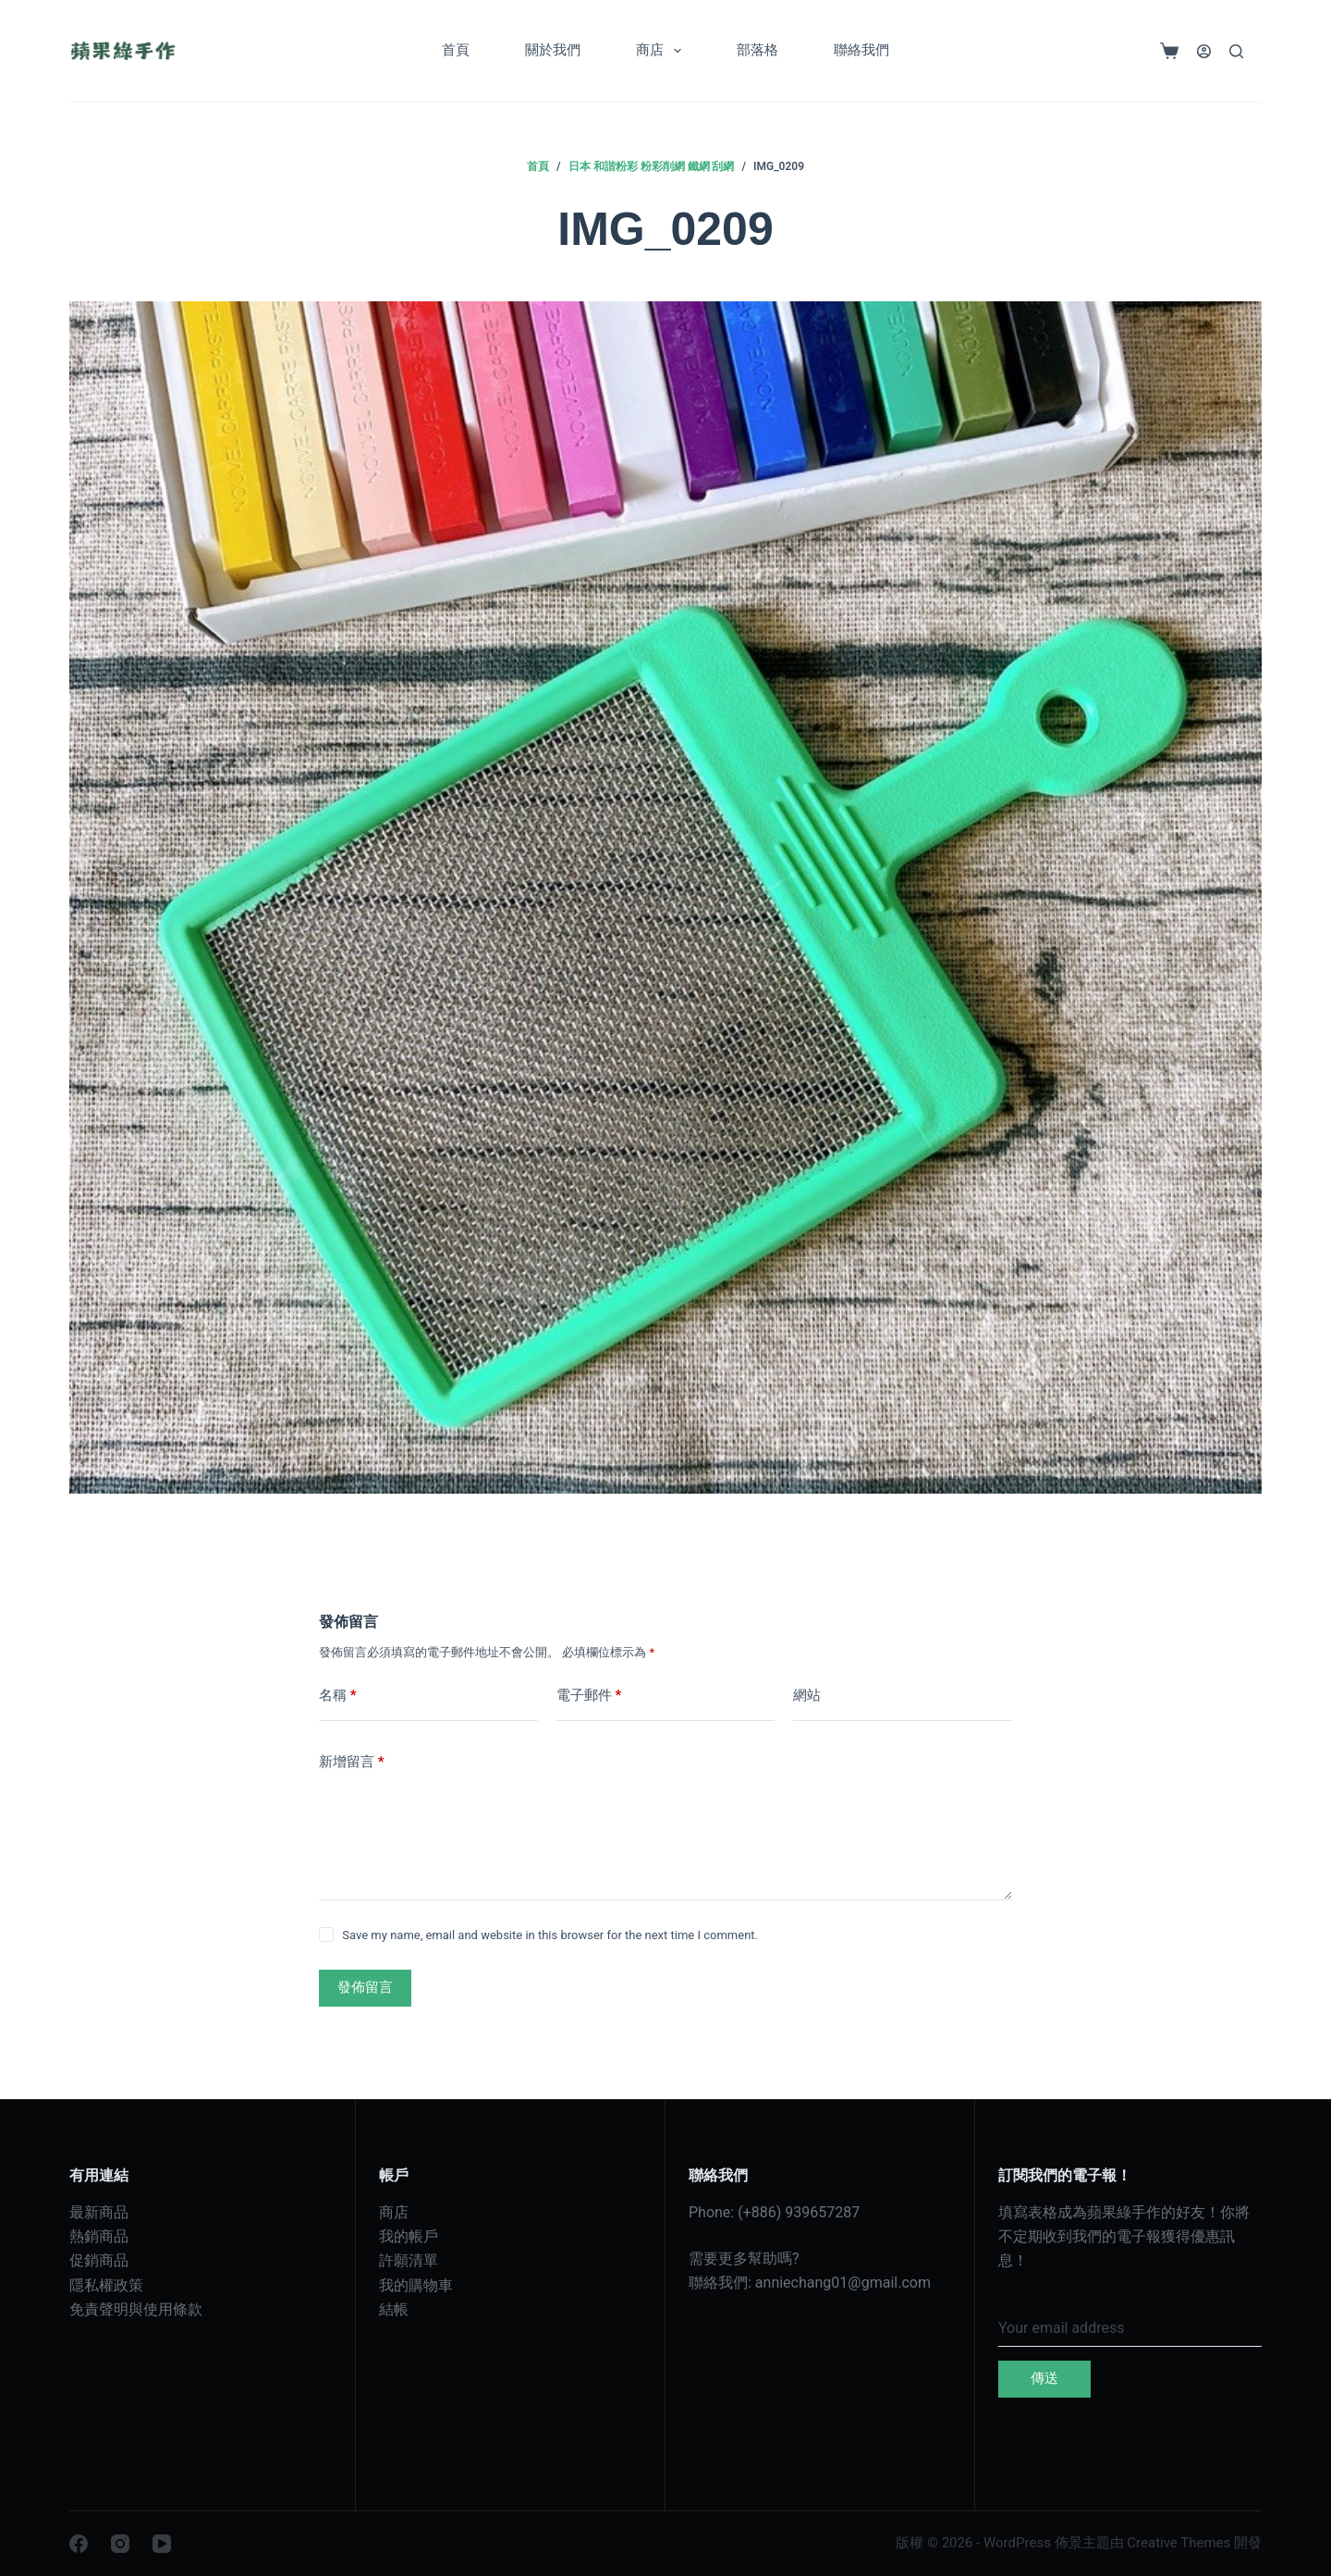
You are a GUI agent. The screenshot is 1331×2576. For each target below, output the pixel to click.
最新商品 (98, 2212)
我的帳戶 (408, 2236)
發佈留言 (365, 1987)
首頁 (456, 50)
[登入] (1204, 51)
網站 (807, 1695)
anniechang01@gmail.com (843, 2282)
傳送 (1044, 2378)
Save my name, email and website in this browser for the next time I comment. (550, 1935)
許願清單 (408, 2260)
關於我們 (552, 50)
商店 (662, 51)
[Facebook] (78, 2543)
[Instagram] (120, 2543)
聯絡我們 (861, 50)
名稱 (338, 1695)
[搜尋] (1236, 51)
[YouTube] (162, 2543)
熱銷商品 (98, 2236)
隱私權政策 (106, 2285)
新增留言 (352, 1762)
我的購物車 (416, 2285)
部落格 (757, 50)
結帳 (394, 2309)
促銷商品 (98, 2260)
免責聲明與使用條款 (135, 2309)
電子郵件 (589, 1695)
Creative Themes (1178, 2542)
